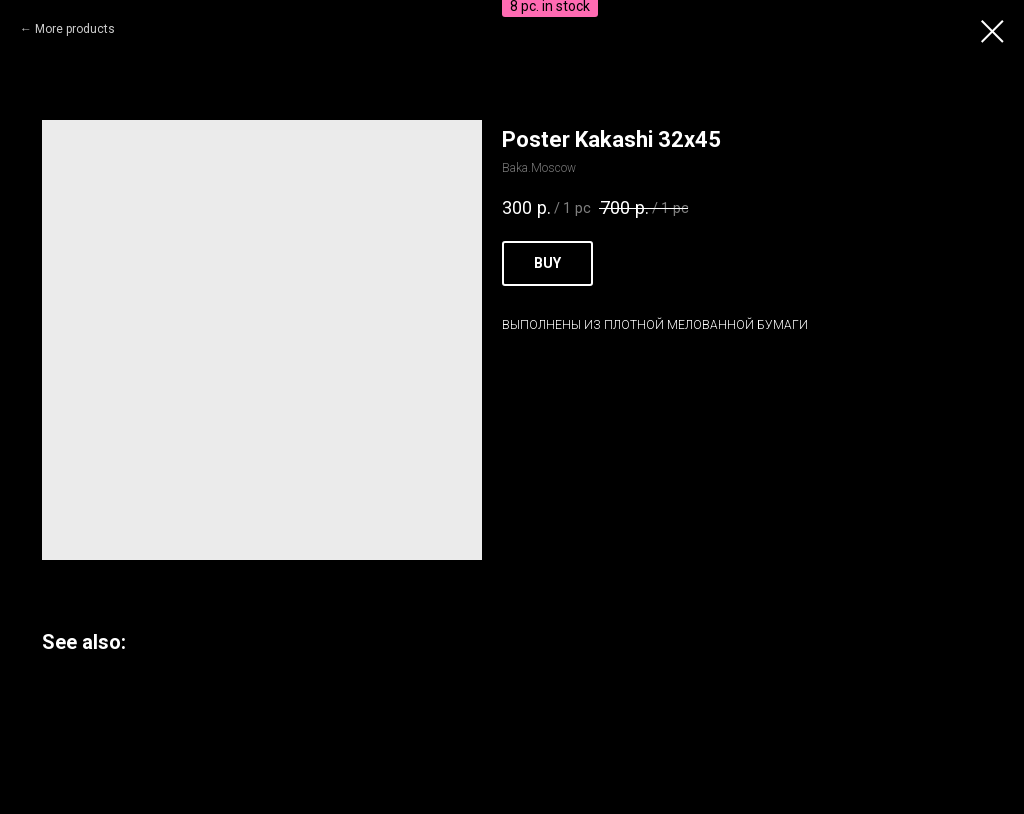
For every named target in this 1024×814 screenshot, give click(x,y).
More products (75, 29)
